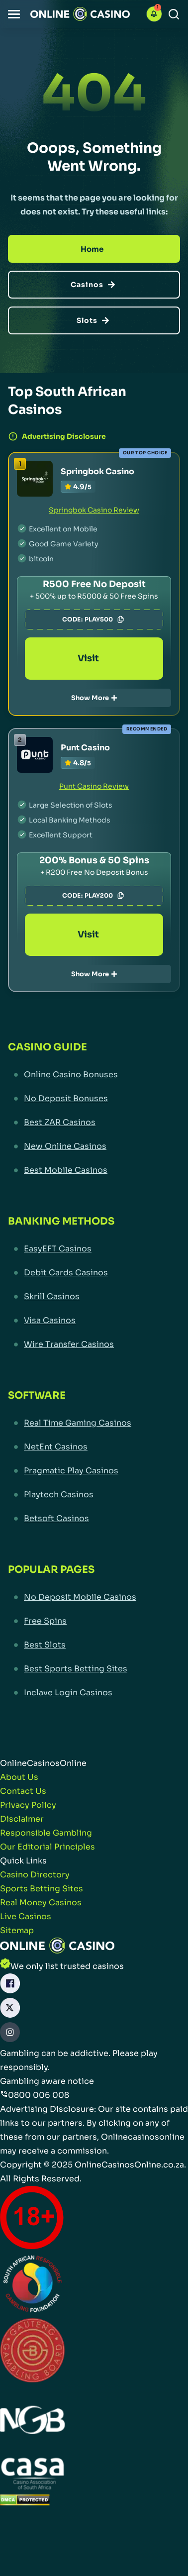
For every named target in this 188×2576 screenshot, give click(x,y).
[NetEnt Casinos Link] (94, 1447)
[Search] (174, 14)
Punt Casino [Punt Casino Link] (85, 747)
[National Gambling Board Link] (32, 2421)
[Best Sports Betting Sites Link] (94, 1669)
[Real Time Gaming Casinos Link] (94, 1423)
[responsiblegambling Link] (32, 2286)
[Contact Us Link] (23, 1791)
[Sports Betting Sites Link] (41, 1889)
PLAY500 (105, 619)
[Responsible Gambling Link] (46, 1833)
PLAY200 (105, 896)
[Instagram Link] (10, 2034)
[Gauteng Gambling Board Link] (32, 2352)
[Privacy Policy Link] (28, 1805)
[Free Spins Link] (94, 1621)
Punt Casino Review (94, 786)
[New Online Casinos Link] (94, 1146)
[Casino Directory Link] (35, 1875)
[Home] (94, 249)
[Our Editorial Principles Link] (47, 1847)
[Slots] (94, 320)
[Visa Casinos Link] (94, 1321)
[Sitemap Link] (17, 1931)
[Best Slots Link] (94, 1645)
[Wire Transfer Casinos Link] (94, 1344)
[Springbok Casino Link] (35, 479)
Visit (94, 658)
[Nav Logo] (80, 14)
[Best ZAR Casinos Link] (94, 1123)
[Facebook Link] (10, 1985)
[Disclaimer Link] (22, 1819)
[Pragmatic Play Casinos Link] (94, 1471)
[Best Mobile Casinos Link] (94, 1170)
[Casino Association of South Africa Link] (32, 2475)
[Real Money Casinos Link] (41, 1903)
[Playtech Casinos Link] (94, 1495)
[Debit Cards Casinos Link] (94, 1273)
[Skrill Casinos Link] (94, 1297)
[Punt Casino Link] (35, 755)
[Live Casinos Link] (25, 1917)
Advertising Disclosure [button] (57, 436)
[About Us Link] (19, 1777)
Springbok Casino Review (94, 510)
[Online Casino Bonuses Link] (94, 1075)
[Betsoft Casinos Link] (94, 1519)
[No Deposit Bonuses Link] (94, 1099)
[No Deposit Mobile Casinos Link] (94, 1597)
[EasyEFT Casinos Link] (94, 1249)
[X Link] (10, 2010)
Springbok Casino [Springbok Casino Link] (97, 471)
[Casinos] (94, 285)
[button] (14, 14)
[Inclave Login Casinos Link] (94, 1693)
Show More (94, 698)
